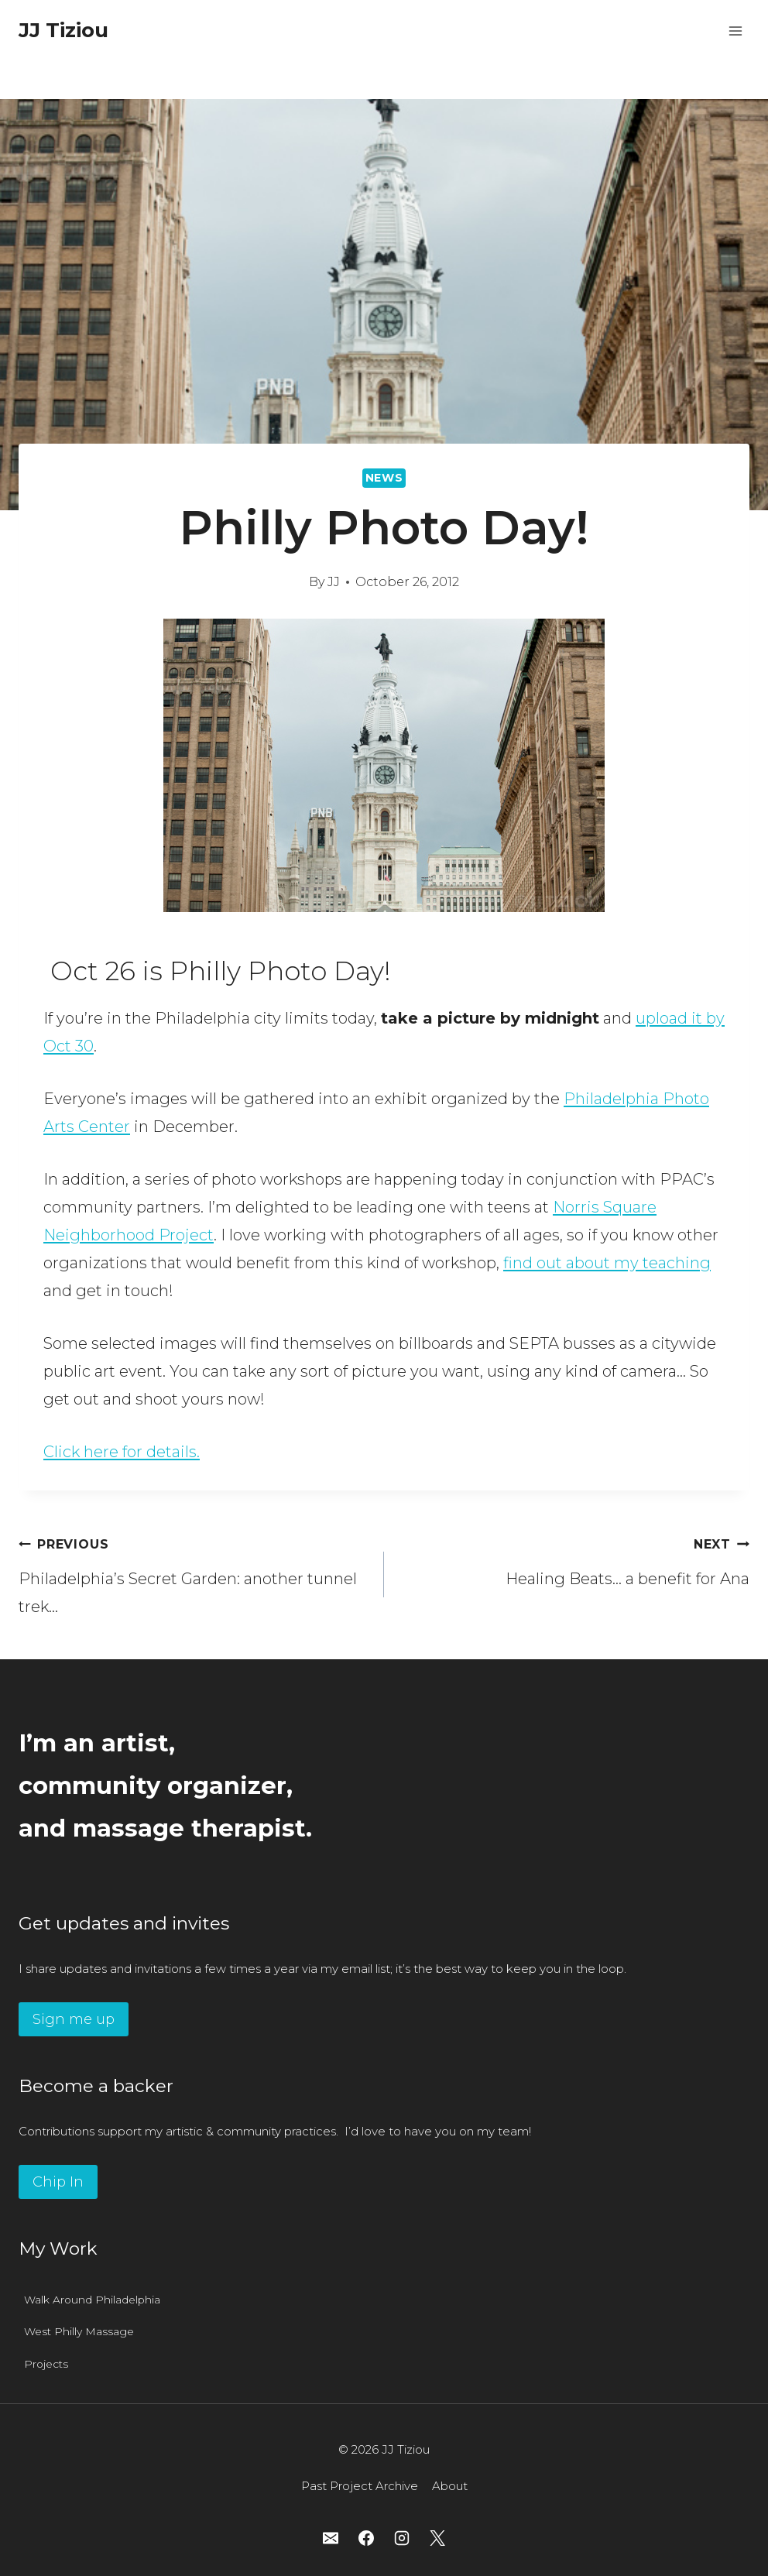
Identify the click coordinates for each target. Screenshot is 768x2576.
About (450, 2485)
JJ (333, 582)
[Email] (330, 2538)
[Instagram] (401, 2538)
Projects (46, 2364)
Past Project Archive (359, 2485)
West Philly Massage (79, 2331)
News (384, 478)
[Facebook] (366, 2538)
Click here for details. (121, 1451)
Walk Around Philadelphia (92, 2299)
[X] (437, 2538)
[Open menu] (735, 31)
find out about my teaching (607, 1263)
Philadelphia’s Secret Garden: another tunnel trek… (194, 1572)
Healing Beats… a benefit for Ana (574, 1558)
